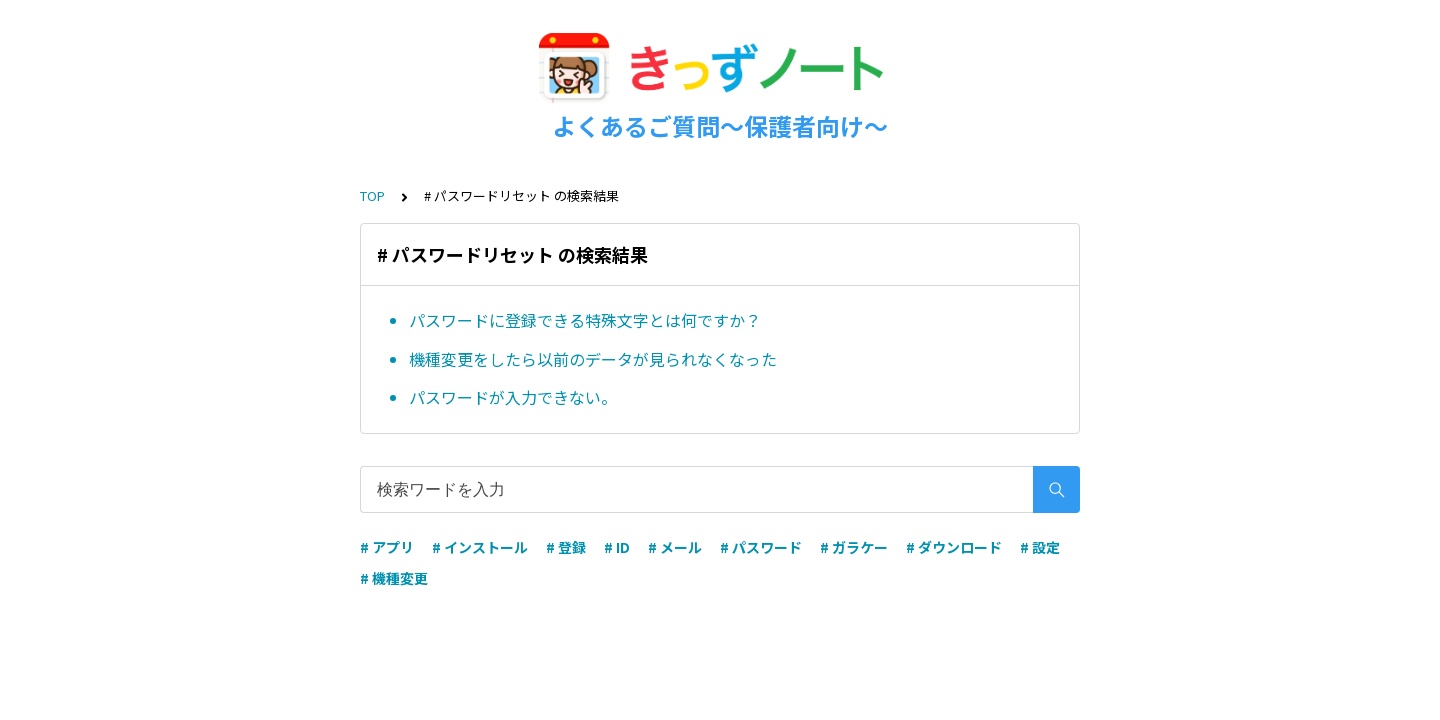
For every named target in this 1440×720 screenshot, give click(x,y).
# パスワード (761, 547)
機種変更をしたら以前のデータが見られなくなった (593, 359)
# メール (675, 547)
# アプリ (387, 547)
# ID (617, 547)
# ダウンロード (954, 547)
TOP (372, 195)
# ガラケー (854, 547)
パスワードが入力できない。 (513, 397)
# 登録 (566, 547)
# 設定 (1040, 547)
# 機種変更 (394, 578)
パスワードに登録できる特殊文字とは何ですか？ (585, 320)
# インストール (480, 547)
